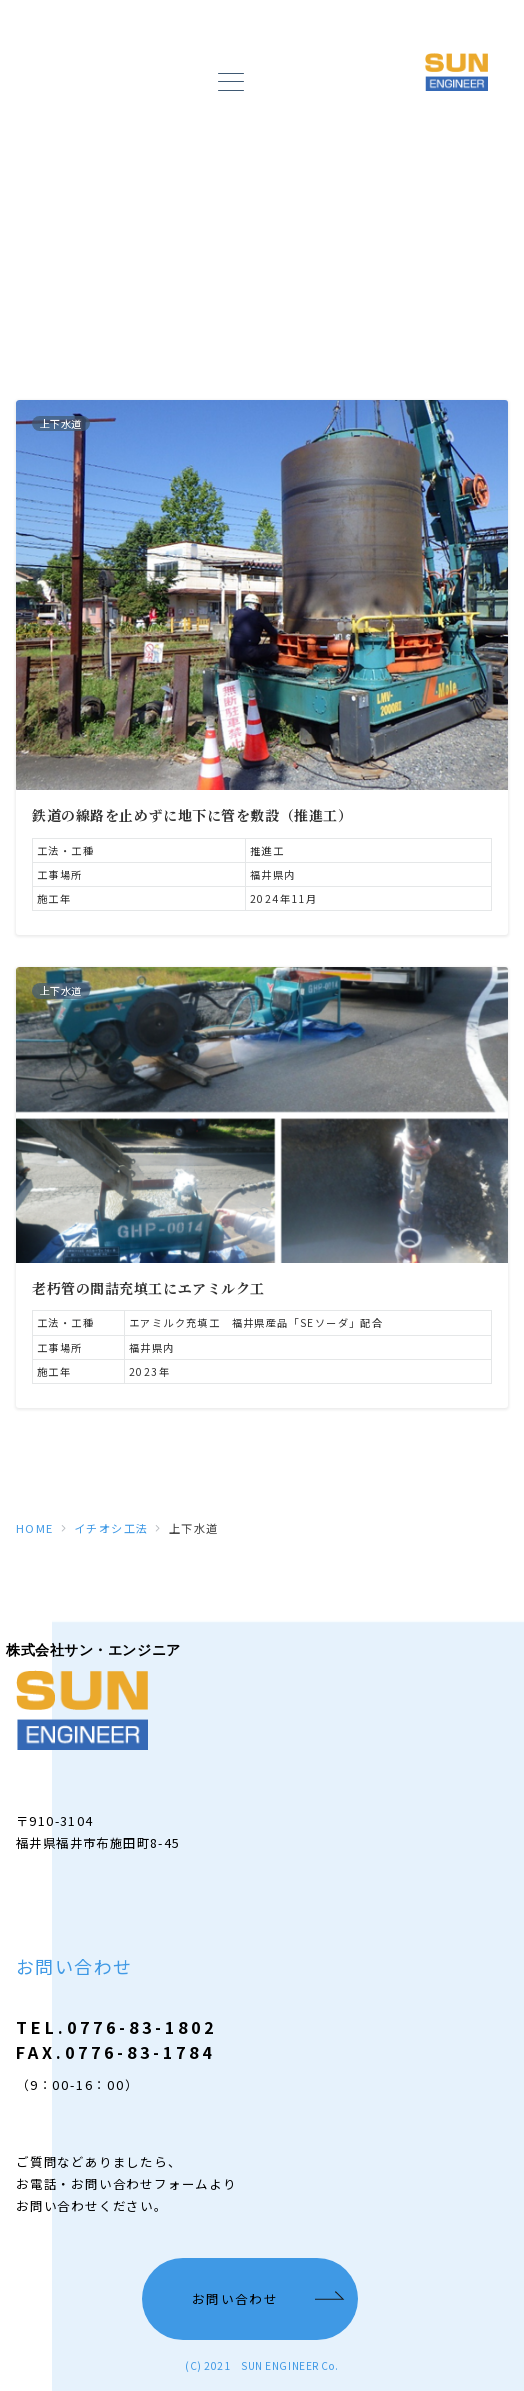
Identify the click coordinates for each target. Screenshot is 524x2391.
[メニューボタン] (230, 83)
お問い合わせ (235, 2299)
